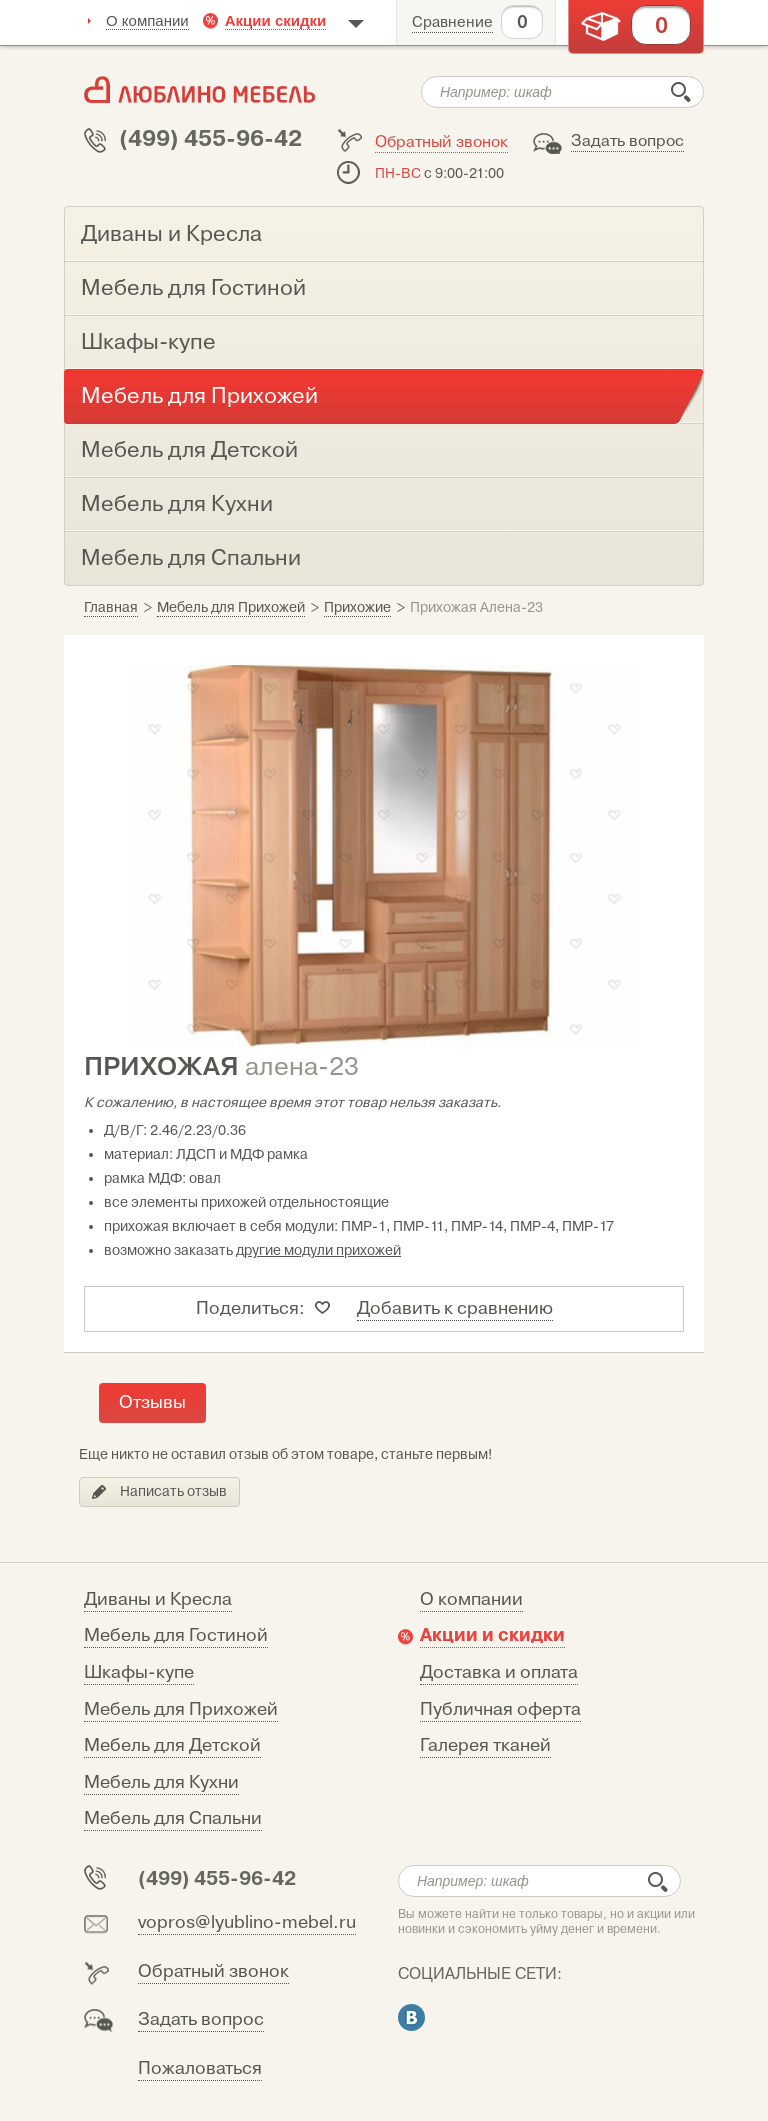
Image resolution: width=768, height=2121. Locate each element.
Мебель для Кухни (161, 1782)
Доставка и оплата (499, 1672)
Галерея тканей (485, 1745)
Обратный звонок (441, 142)
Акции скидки (276, 20)
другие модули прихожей (318, 1250)
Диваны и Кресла (158, 1599)
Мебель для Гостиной (176, 1635)
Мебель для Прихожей (181, 1709)
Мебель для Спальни (173, 1818)
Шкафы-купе (139, 1672)
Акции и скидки (492, 1635)
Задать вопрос (627, 141)
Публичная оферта (500, 1709)
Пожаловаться (200, 2068)
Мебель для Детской (172, 1745)
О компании (147, 20)
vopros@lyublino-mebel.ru (247, 1922)
